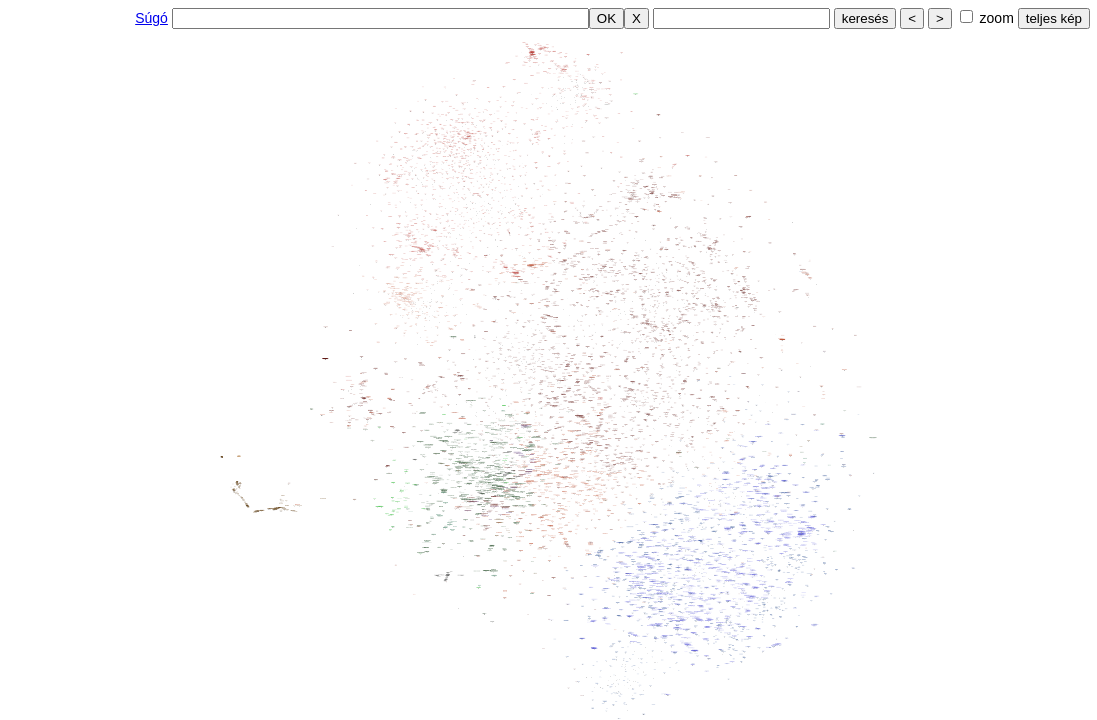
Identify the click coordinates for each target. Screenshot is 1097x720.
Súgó (151, 18)
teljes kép (1054, 18)
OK (606, 18)
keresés (865, 18)
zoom (997, 18)
